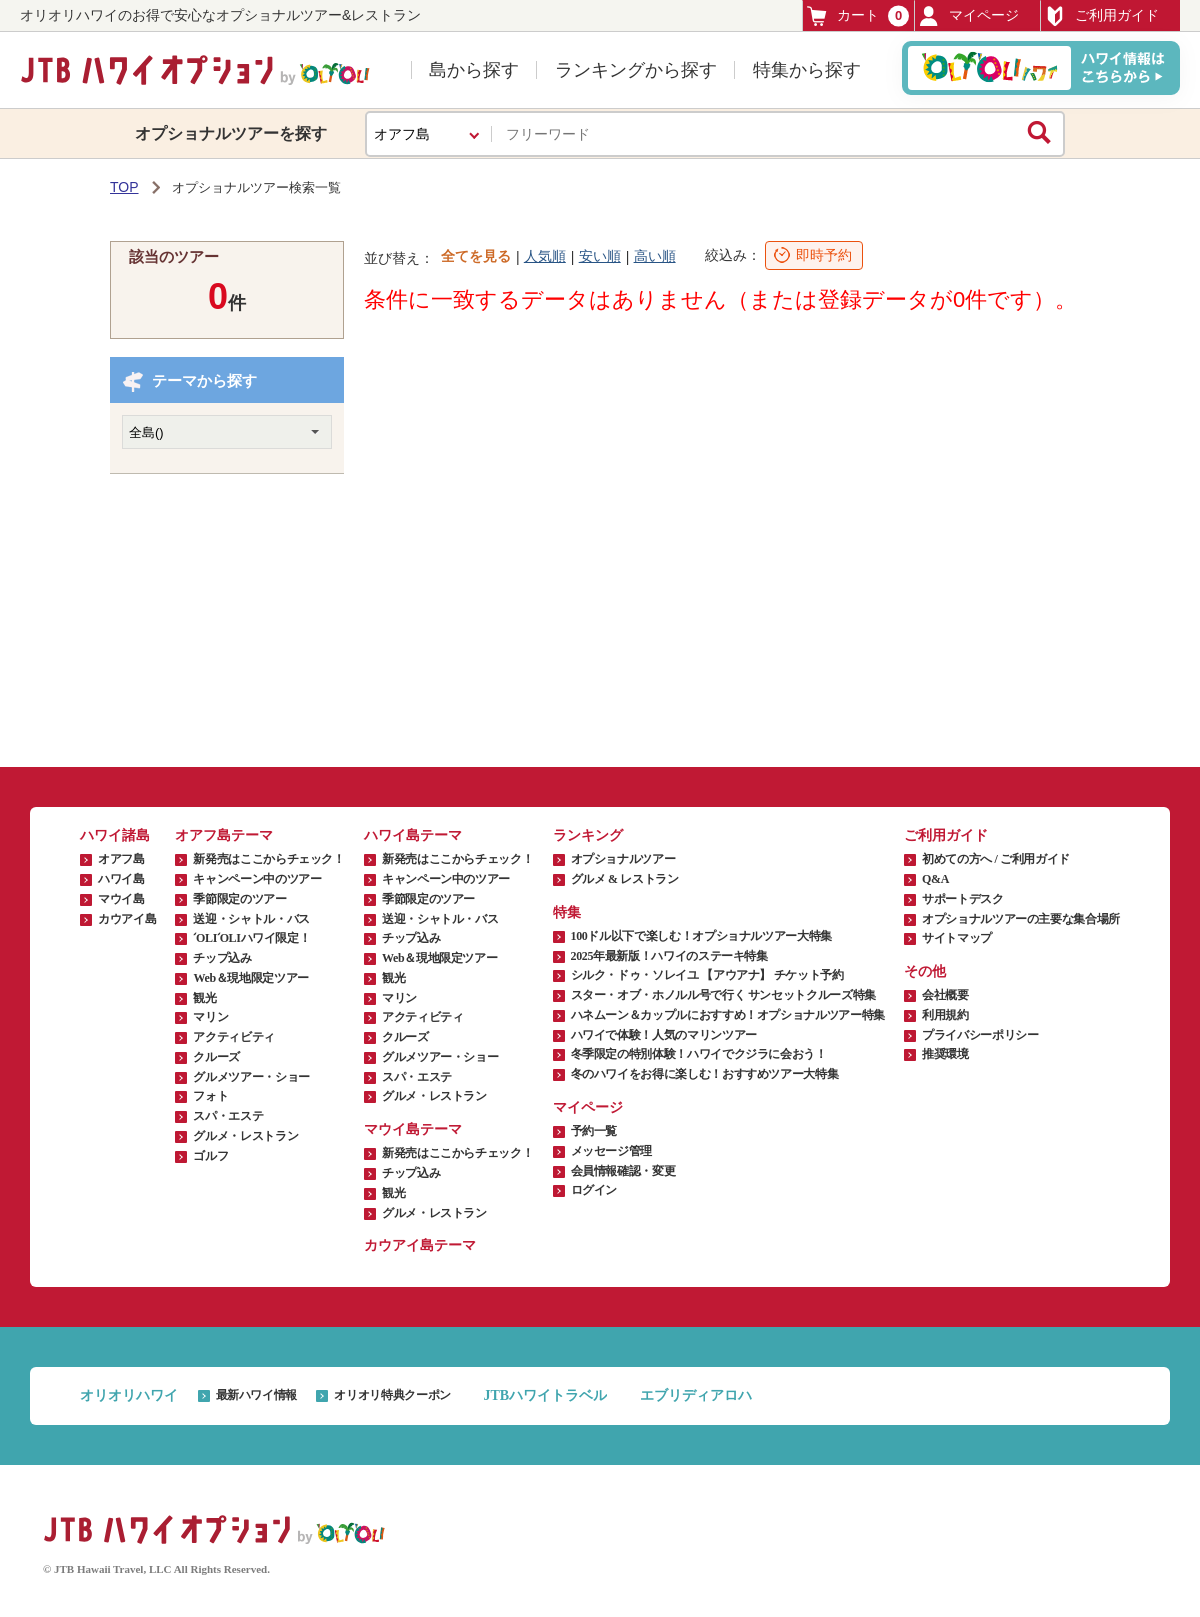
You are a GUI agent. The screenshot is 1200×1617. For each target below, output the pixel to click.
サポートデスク (962, 899)
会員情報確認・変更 (623, 1171)
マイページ (969, 16)
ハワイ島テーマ (413, 835)
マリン (210, 1017)
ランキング (588, 835)
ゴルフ (210, 1156)
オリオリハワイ (129, 1395)
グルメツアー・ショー (251, 1077)
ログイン (594, 1190)
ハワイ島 (121, 879)
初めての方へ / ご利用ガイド (996, 859)
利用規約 (945, 1015)
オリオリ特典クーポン (392, 1395)
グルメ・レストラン (245, 1136)
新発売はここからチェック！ (268, 859)
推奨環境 (945, 1054)
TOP (124, 187)
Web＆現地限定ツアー (250, 978)
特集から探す (807, 70)
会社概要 (945, 995)
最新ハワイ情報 (256, 1395)
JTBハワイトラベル (545, 1395)
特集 (567, 912)
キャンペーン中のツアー (257, 879)
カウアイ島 (127, 919)
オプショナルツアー (623, 859)
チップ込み (222, 958)
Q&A (935, 879)
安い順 (600, 256)
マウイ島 (121, 899)
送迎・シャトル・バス (251, 919)
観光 (204, 998)
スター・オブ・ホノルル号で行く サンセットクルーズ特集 (723, 995)
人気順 (545, 256)
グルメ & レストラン (625, 879)
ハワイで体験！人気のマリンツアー (664, 1035)
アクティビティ (233, 1037)
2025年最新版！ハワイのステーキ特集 (669, 956)
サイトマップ (957, 938)
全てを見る (476, 256)
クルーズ (216, 1057)
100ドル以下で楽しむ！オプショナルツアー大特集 (701, 936)
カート (858, 15)
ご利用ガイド (1102, 16)
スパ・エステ (228, 1116)
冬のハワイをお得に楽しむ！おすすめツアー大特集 (705, 1074)
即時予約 (824, 255)
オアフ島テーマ (224, 835)
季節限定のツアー (239, 899)
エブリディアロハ (696, 1395)
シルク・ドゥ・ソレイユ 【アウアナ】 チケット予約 (707, 975)
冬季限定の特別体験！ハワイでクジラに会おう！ (699, 1054)
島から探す (474, 70)
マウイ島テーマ (413, 1129)
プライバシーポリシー (980, 1035)
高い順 (655, 256)
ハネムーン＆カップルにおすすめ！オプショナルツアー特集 (728, 1015)
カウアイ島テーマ (420, 1245)
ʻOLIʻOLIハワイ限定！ (251, 938)
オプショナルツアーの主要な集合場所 (1021, 919)
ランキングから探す (636, 70)
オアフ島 (121, 859)
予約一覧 (594, 1131)
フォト (210, 1096)
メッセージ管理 (611, 1151)
